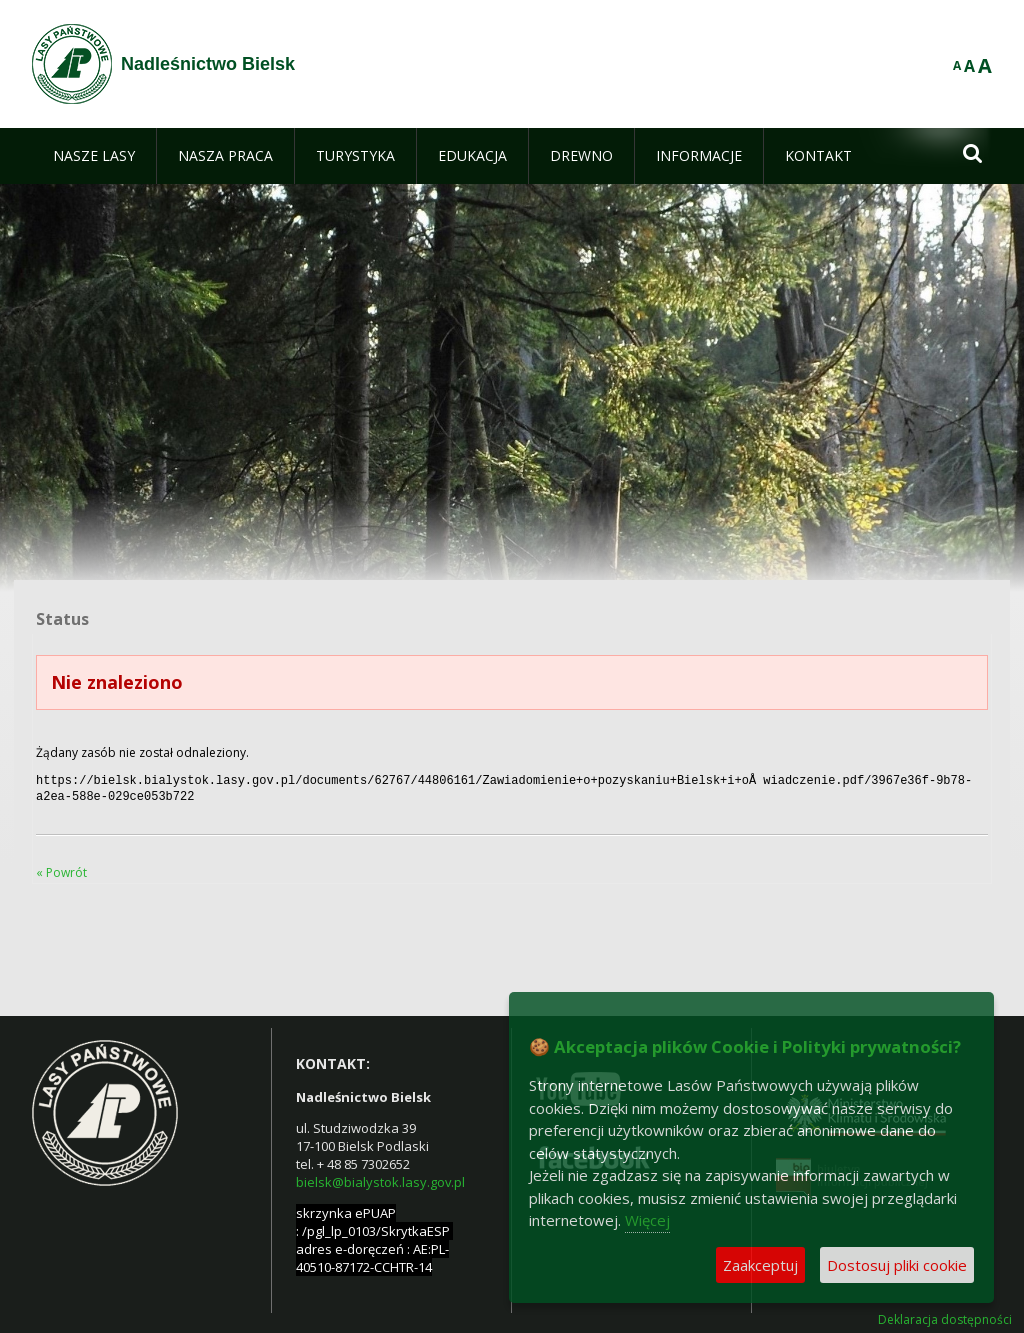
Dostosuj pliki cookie (897, 1265)
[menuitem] (94, 156)
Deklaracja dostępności (945, 1316)
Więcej (647, 1220)
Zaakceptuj (760, 1265)
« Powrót (61, 868)
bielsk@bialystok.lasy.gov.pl (380, 1178)
